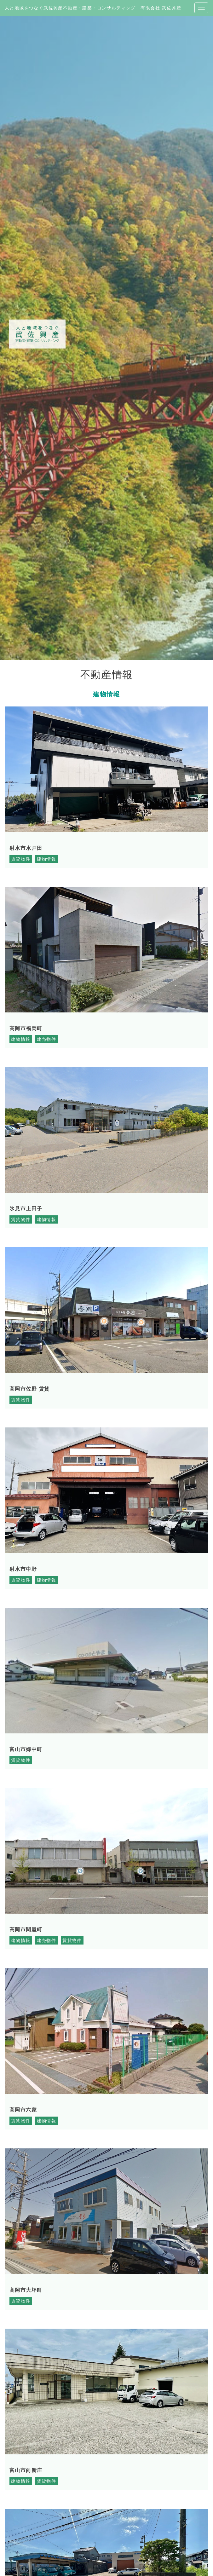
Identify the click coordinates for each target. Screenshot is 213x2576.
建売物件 (46, 1039)
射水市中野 (23, 1569)
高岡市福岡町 (25, 1028)
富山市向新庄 (25, 2470)
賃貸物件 (21, 859)
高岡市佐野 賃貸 (29, 1389)
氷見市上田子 (25, 1208)
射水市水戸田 (25, 848)
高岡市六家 (23, 2109)
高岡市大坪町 (25, 2290)
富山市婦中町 (25, 1749)
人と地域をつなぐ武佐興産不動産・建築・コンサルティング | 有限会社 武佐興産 (93, 7)
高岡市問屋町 (25, 1929)
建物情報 (46, 859)
